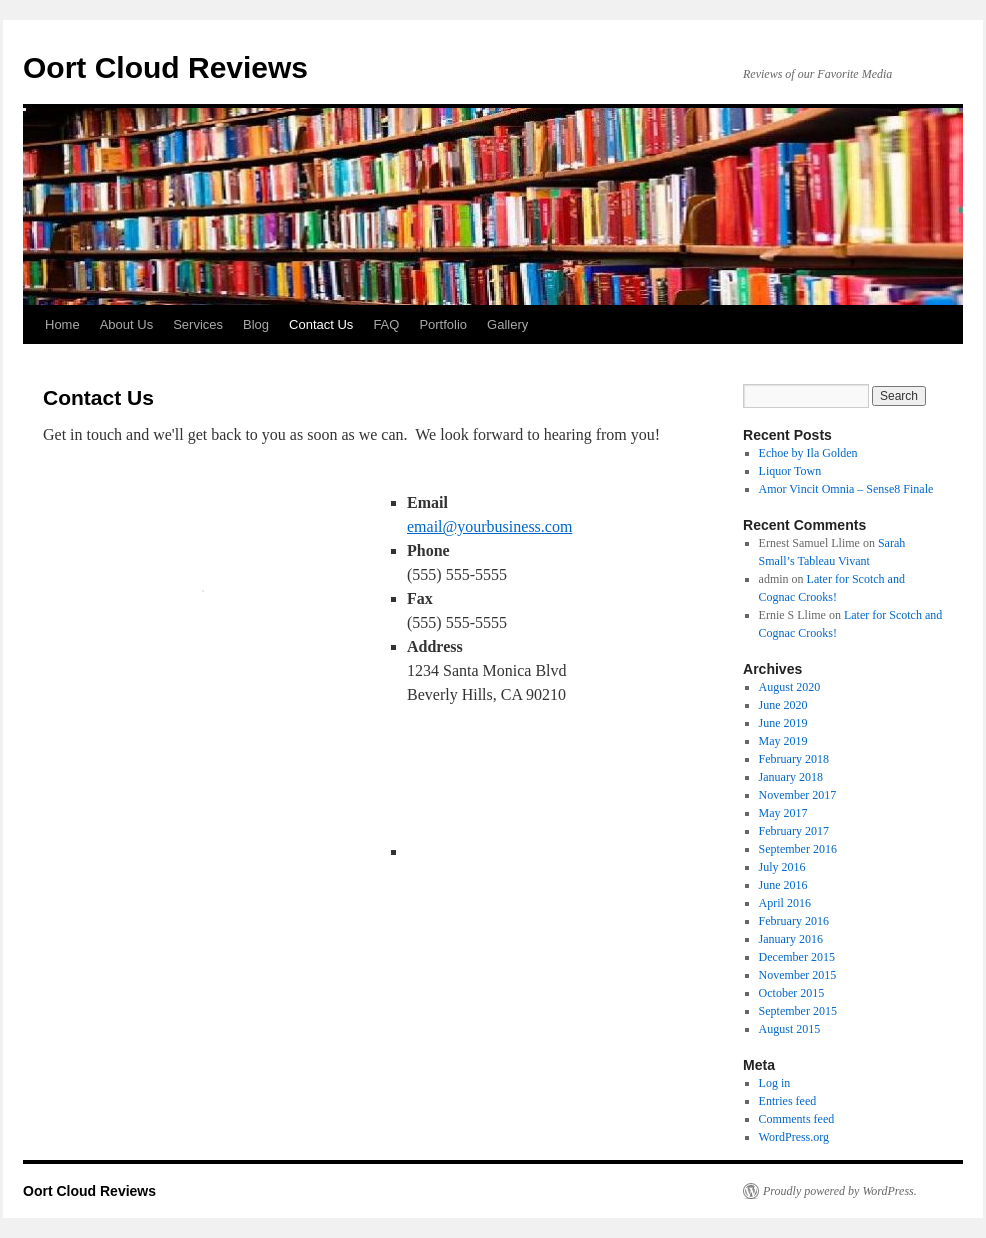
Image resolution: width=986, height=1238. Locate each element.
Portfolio (443, 324)
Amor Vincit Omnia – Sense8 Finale (846, 489)
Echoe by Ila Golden (808, 453)
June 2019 (783, 723)
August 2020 (790, 687)
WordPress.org (794, 1137)
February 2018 (794, 759)
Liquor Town (790, 471)
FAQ (386, 324)
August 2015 (790, 1029)
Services (198, 324)
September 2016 (798, 849)
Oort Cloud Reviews (165, 67)
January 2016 (791, 939)
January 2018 (791, 777)
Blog (256, 324)
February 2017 (794, 831)
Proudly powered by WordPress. (840, 1191)
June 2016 (783, 885)
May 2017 (783, 813)
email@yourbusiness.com (489, 526)
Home (62, 324)
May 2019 (783, 741)
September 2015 (798, 1011)
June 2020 (783, 705)
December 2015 (797, 957)
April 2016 (785, 903)
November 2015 (798, 975)
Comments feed (797, 1119)
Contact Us (321, 324)
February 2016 (794, 921)
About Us (126, 324)
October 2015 (792, 993)
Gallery (507, 324)
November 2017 (798, 795)
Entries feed (788, 1101)
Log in (775, 1083)
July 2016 (782, 867)
